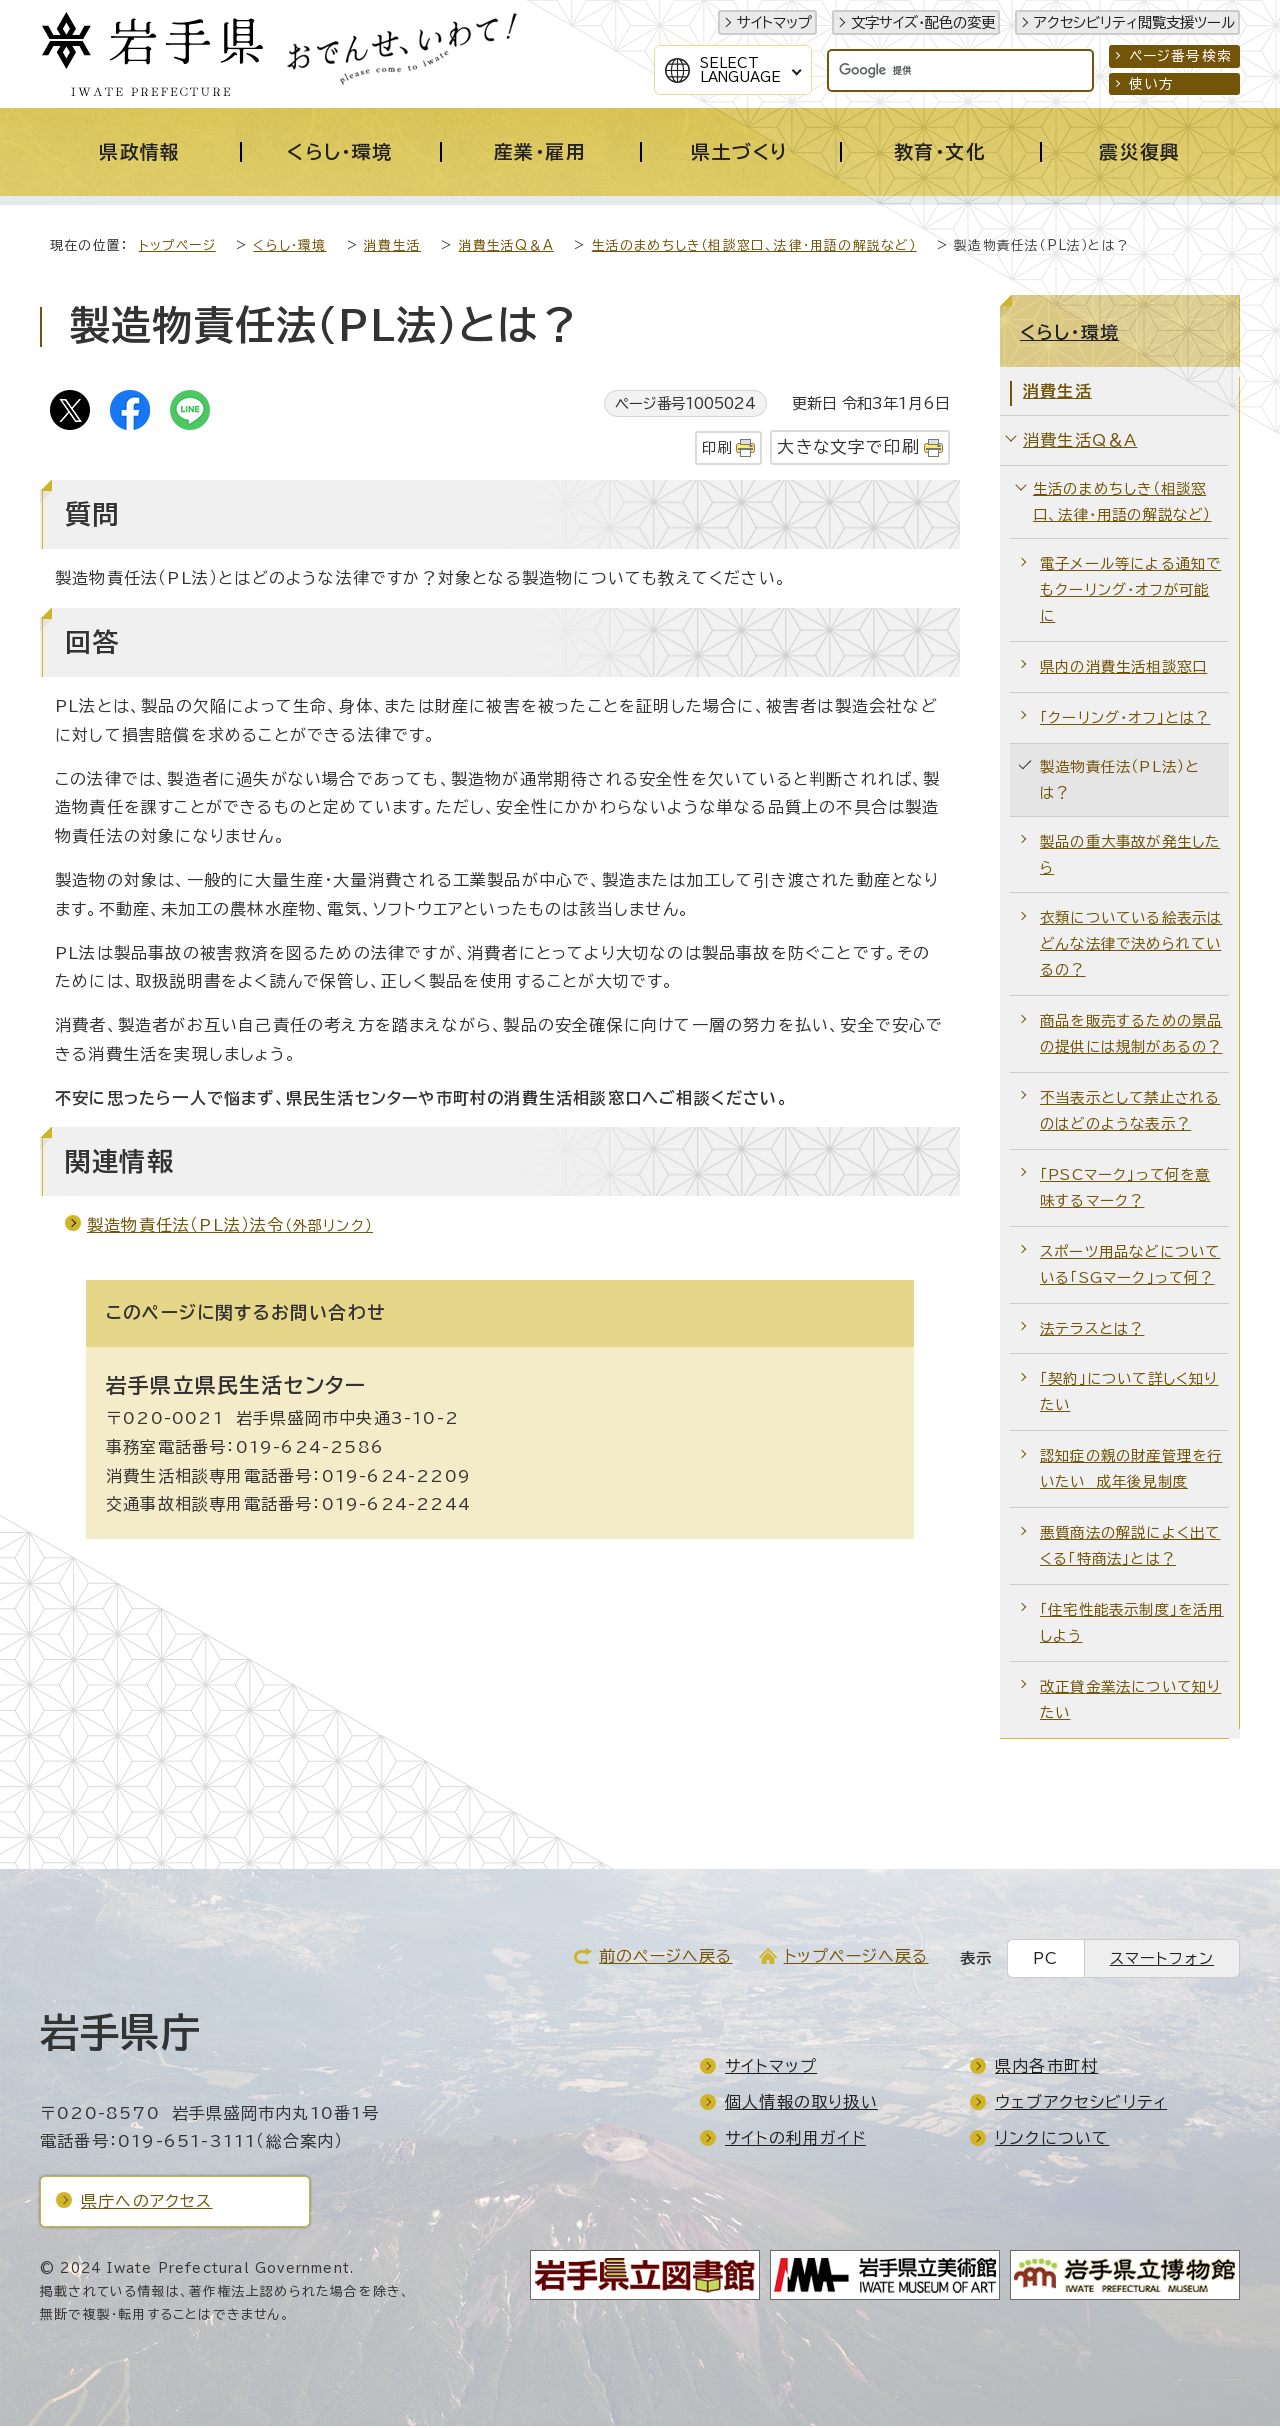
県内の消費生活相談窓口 (1123, 668)
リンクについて (1052, 2140)
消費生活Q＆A (506, 247)
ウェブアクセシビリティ (1081, 2104)
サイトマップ (774, 22)
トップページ (177, 247)
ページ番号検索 (1180, 56)
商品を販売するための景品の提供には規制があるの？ (1131, 1035)
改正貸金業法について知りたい (1130, 1701)
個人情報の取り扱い (801, 2104)
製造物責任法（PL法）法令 (230, 1227)
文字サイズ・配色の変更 (923, 22)
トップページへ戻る (856, 1958)
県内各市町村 (1046, 2068)
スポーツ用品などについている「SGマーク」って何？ (1130, 1266)
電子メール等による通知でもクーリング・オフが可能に (1130, 591)
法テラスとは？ (1092, 1330)
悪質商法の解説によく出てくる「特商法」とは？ (1130, 1547)
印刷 (717, 449)
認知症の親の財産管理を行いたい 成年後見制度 (1131, 1470)
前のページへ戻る (666, 1958)
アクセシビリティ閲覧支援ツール (1134, 22)
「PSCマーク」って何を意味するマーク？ (1125, 1189)
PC (1045, 1960)
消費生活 (392, 247)
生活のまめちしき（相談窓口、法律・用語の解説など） (754, 247)
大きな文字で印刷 (848, 448)
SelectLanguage (740, 70)
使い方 (1152, 84)
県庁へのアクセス (147, 2203)
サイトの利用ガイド (795, 2140)
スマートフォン (1162, 1960)
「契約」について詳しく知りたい (1129, 1393)
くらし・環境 (289, 247)
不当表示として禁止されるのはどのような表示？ (1130, 1112)
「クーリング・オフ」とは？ (1125, 719)
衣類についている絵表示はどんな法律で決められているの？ (1131, 945)
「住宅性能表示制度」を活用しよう (1132, 1624)
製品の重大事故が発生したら (1130, 856)
